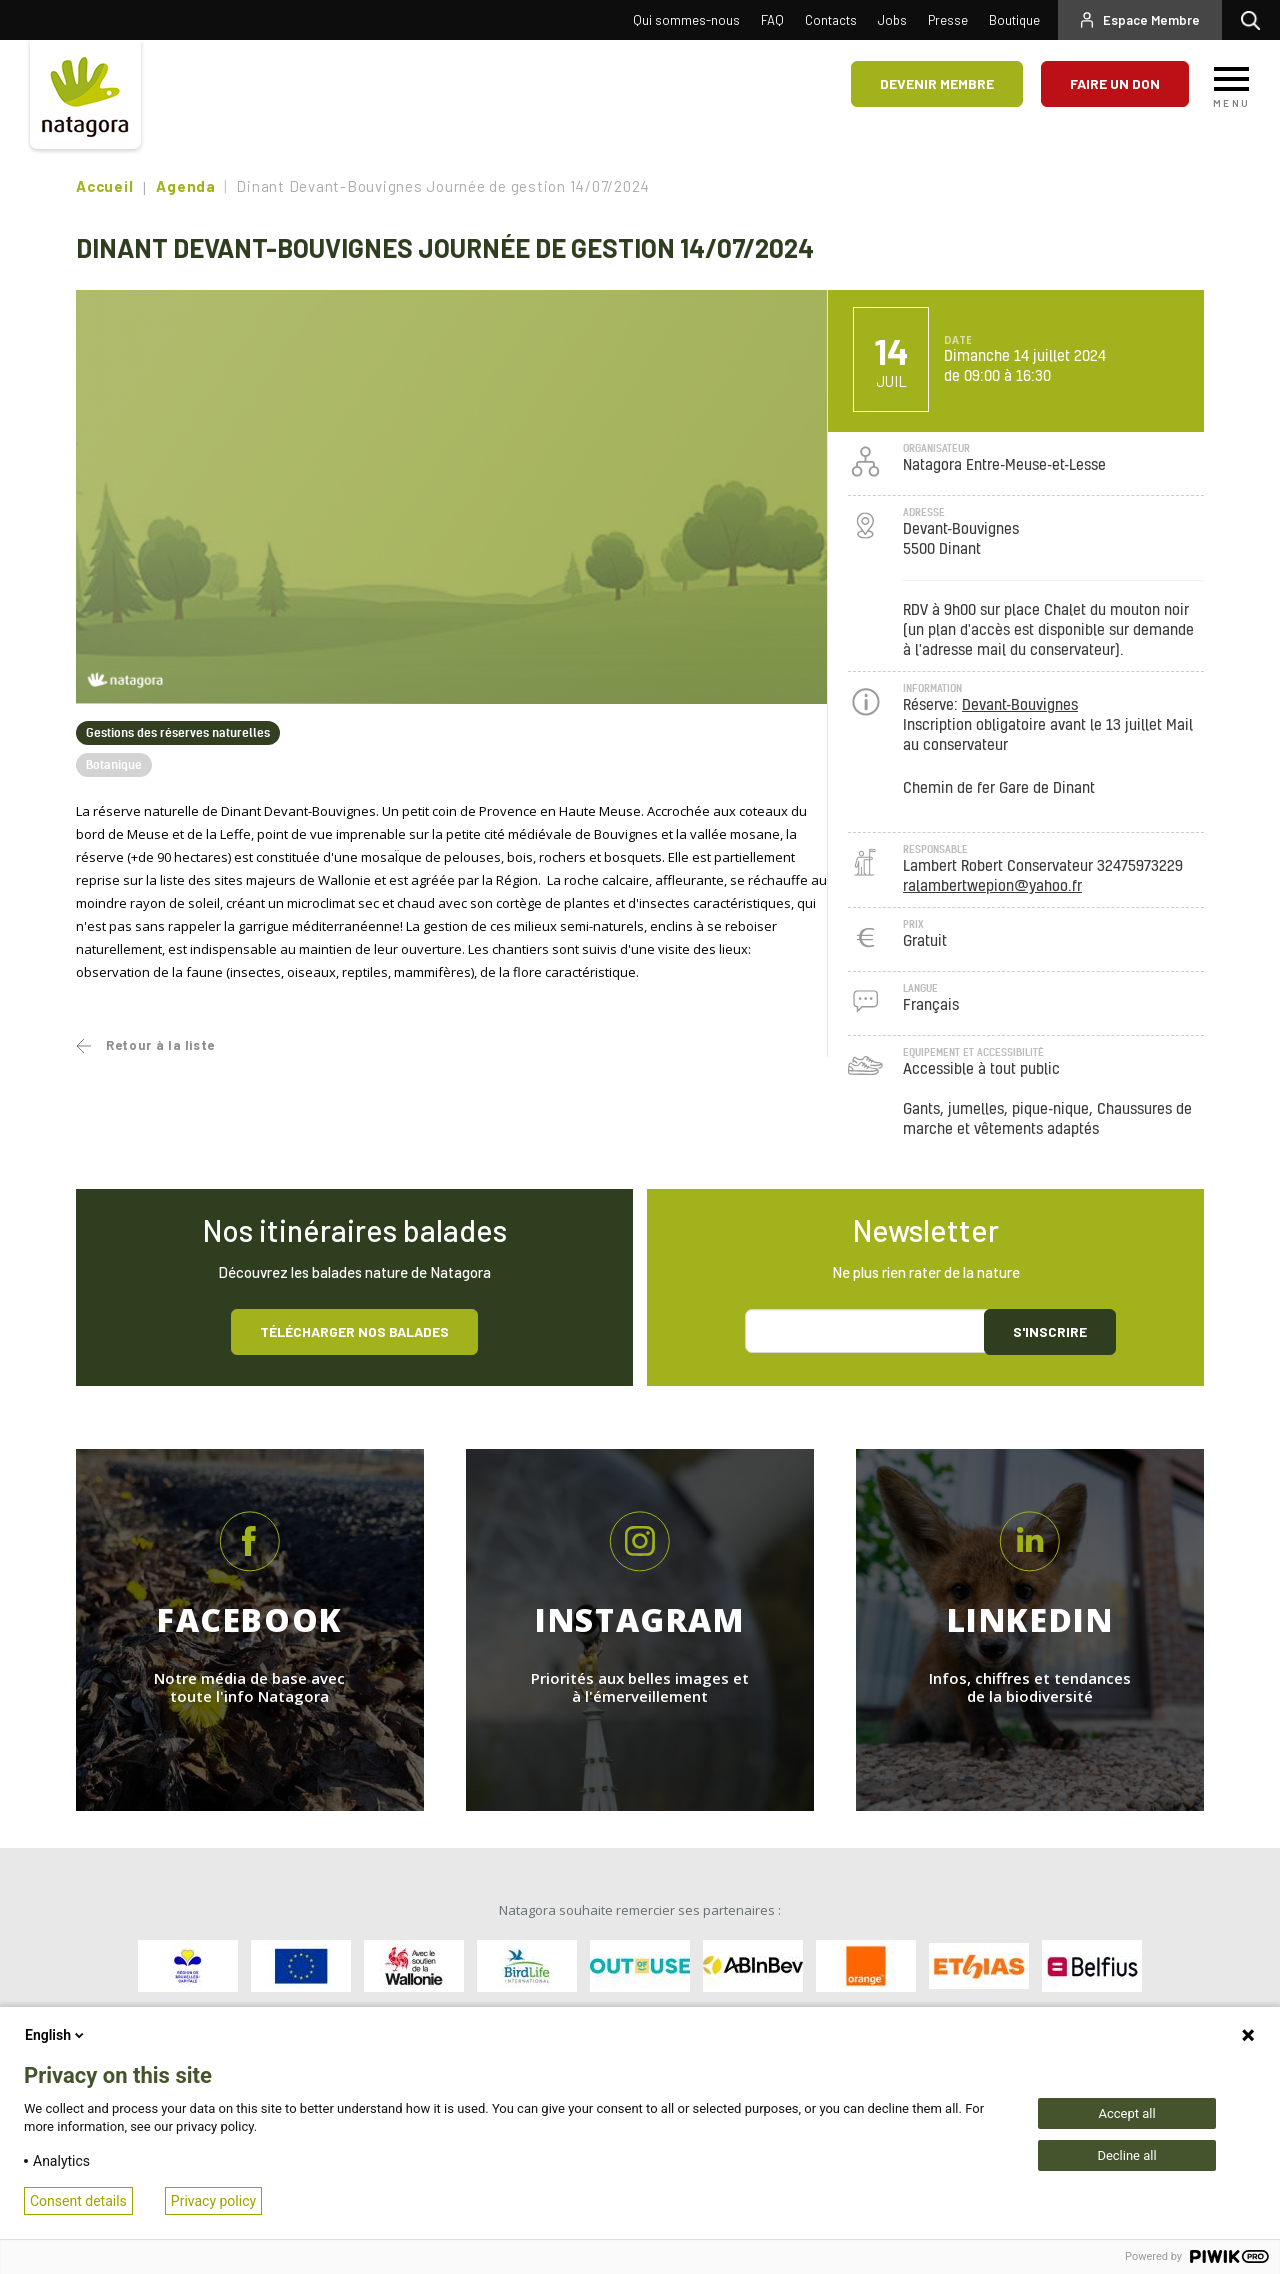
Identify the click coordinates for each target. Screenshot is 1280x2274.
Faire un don (1115, 83)
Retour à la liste (160, 1045)
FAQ (772, 20)
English (56, 2035)
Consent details (78, 2201)
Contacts (831, 20)
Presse (948, 20)
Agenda (186, 186)
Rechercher (1255, 20)
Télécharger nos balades (354, 1331)
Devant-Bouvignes (1020, 705)
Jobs (892, 20)
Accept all (1126, 2113)
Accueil (104, 186)
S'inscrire (1050, 1331)
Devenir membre (937, 83)
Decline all (1126, 2155)
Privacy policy (213, 2201)
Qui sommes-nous (686, 20)
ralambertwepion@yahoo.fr (992, 886)
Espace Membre (1151, 20)
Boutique (1014, 20)
